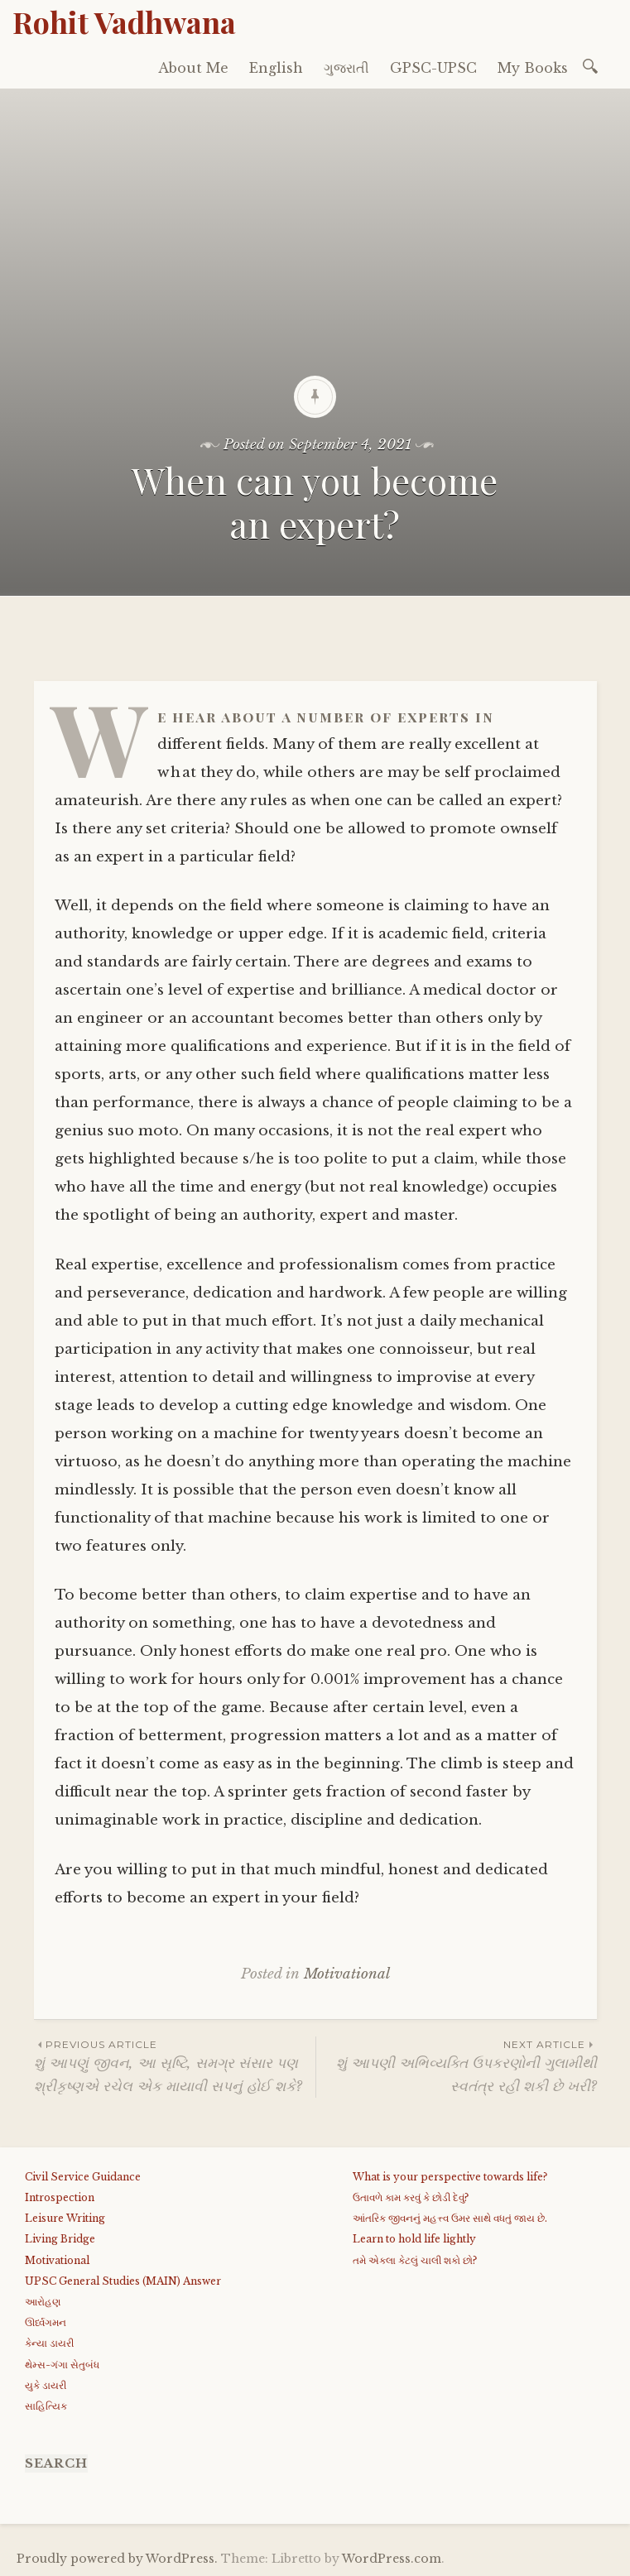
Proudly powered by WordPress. (117, 2558)
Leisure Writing (65, 2218)
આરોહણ (42, 2301)
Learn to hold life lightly (414, 2239)
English (276, 68)
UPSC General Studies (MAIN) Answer (123, 2281)
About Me (193, 68)
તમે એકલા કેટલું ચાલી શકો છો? (415, 2260)
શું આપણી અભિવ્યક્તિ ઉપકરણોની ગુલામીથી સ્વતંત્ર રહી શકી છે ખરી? (456, 2065)
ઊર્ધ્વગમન (45, 2322)
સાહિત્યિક (46, 2406)
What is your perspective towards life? (450, 2177)
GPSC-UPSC (433, 68)
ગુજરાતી (346, 68)
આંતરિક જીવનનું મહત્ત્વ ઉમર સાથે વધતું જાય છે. (450, 2218)
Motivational (347, 1974)
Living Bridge (60, 2239)
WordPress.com (391, 2558)
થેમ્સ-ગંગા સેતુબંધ (62, 2364)
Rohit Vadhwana (124, 21)
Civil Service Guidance (83, 2177)
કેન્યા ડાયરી (49, 2343)
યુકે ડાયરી (45, 2385)
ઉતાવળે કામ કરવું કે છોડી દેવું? (411, 2197)
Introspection (59, 2197)
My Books (533, 68)
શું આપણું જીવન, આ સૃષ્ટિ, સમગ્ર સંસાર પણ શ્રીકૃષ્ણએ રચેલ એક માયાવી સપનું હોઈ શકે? (174, 2065)
